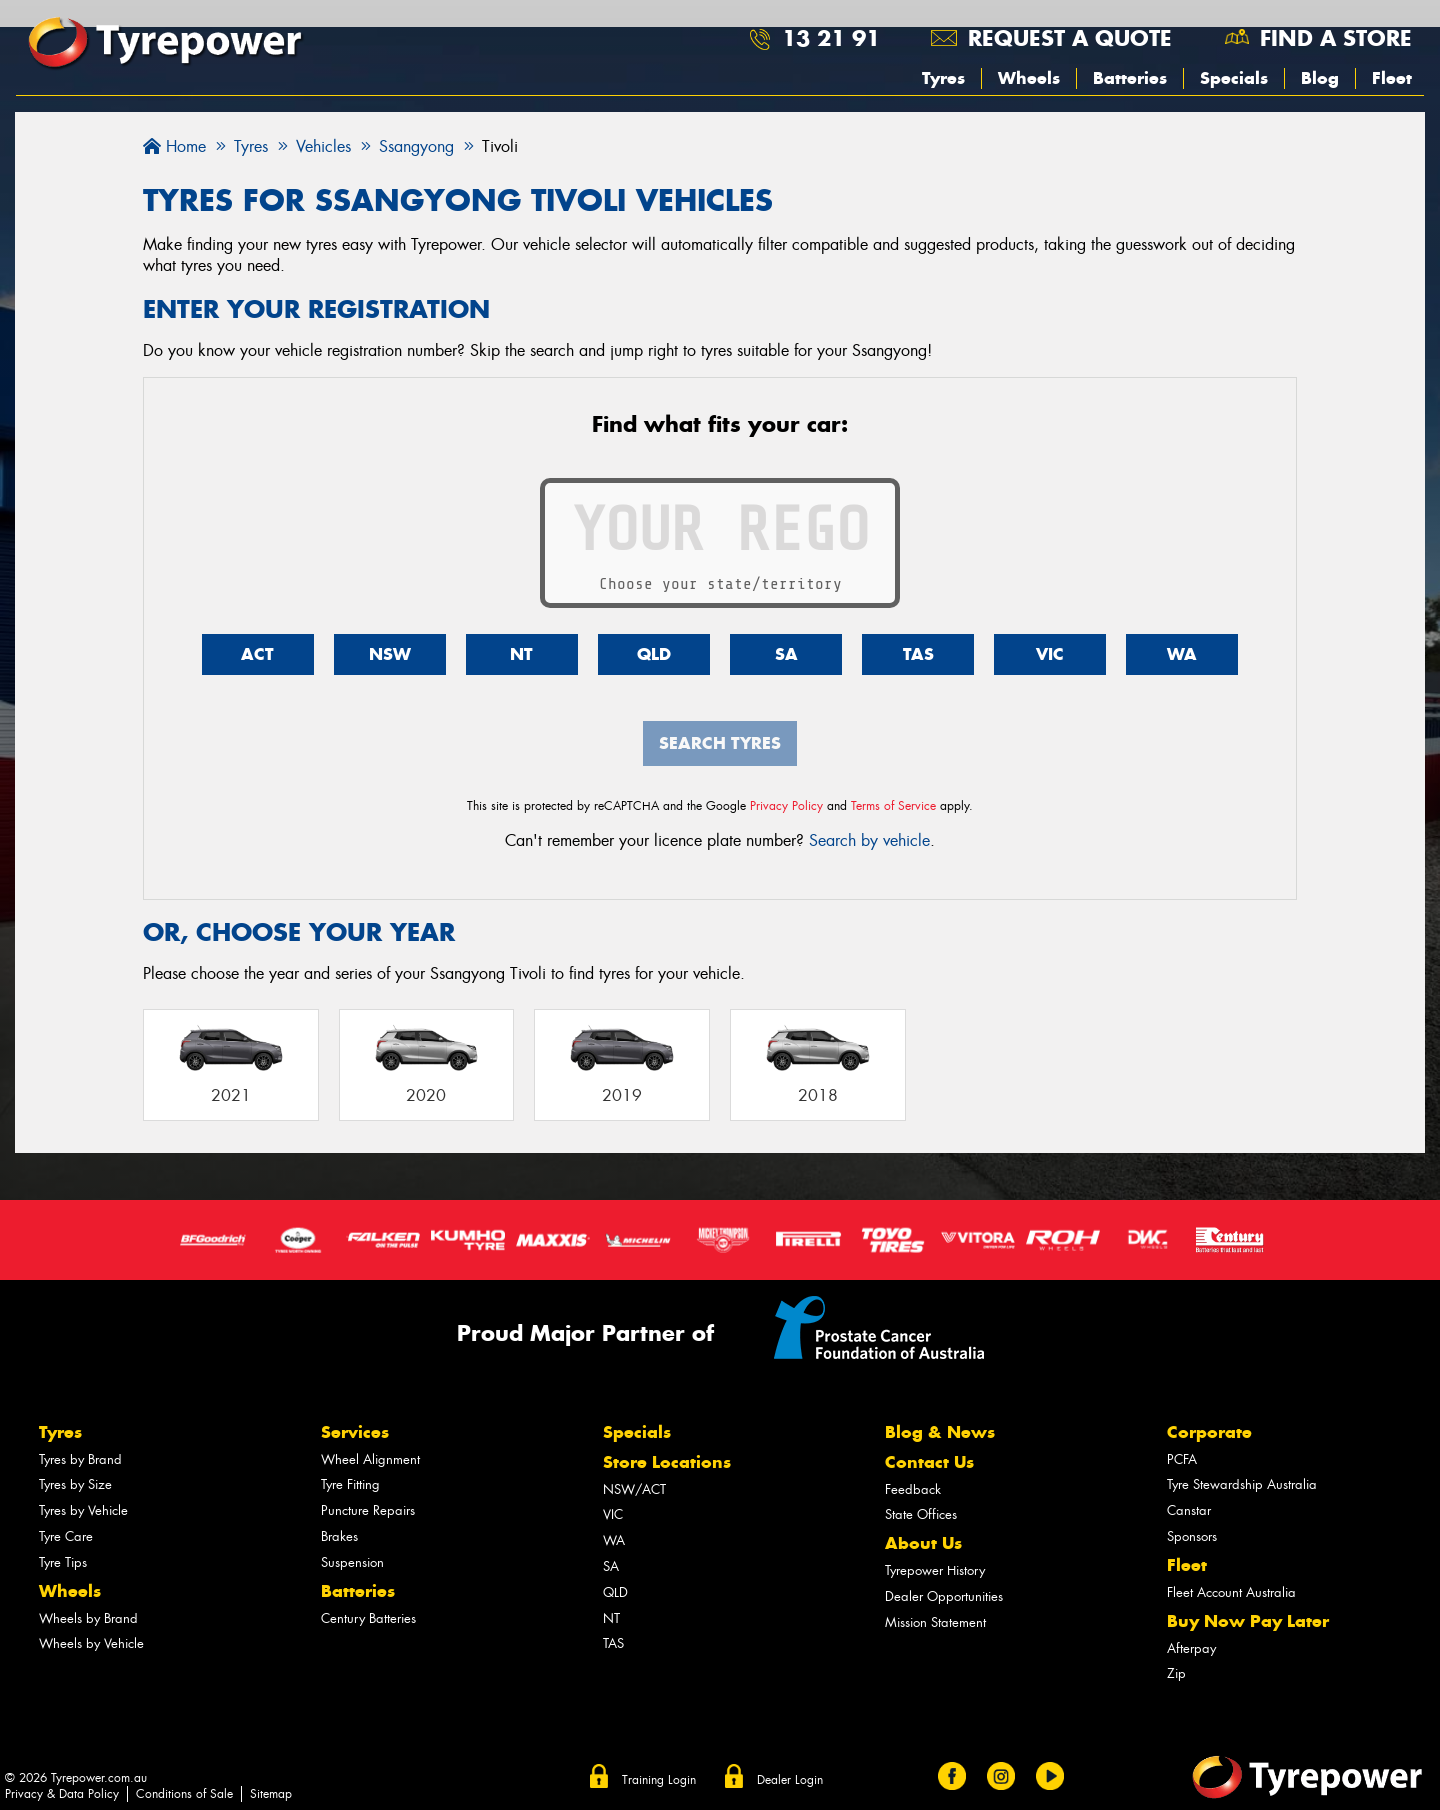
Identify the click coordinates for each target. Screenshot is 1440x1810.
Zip (1176, 1673)
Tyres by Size (75, 1484)
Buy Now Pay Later (1248, 1621)
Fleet (1392, 78)
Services (355, 1432)
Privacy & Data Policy (62, 1794)
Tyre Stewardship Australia (1242, 1484)
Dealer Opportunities (944, 1596)
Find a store (1336, 38)
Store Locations (667, 1462)
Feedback (913, 1489)
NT (521, 654)
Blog (1320, 78)
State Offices (921, 1514)
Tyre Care (66, 1536)
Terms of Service (893, 806)
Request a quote (1070, 38)
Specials (1234, 78)
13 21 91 (831, 38)
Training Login (659, 1780)
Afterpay (1191, 1648)
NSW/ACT (634, 1489)
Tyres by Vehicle (83, 1510)
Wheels (1029, 78)
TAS (918, 654)
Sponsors (1192, 1536)
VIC (1050, 654)
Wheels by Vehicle (91, 1643)
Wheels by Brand (88, 1618)
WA (1182, 654)
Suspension (352, 1562)
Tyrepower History (935, 1570)
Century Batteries (368, 1618)
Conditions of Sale (184, 1794)
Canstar (1189, 1510)
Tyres (943, 78)
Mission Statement (935, 1622)
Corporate (1209, 1432)
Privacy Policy (786, 806)
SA (786, 654)
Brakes (339, 1536)
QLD (654, 654)
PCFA (1182, 1459)
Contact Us (929, 1462)
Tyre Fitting (350, 1484)
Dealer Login (790, 1780)
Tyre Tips (63, 1562)
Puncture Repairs (368, 1510)
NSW (390, 654)
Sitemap (271, 1794)
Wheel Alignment (370, 1459)
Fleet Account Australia (1231, 1592)
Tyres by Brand (80, 1459)
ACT (257, 654)
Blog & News (940, 1432)
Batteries (1130, 78)
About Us (923, 1543)
